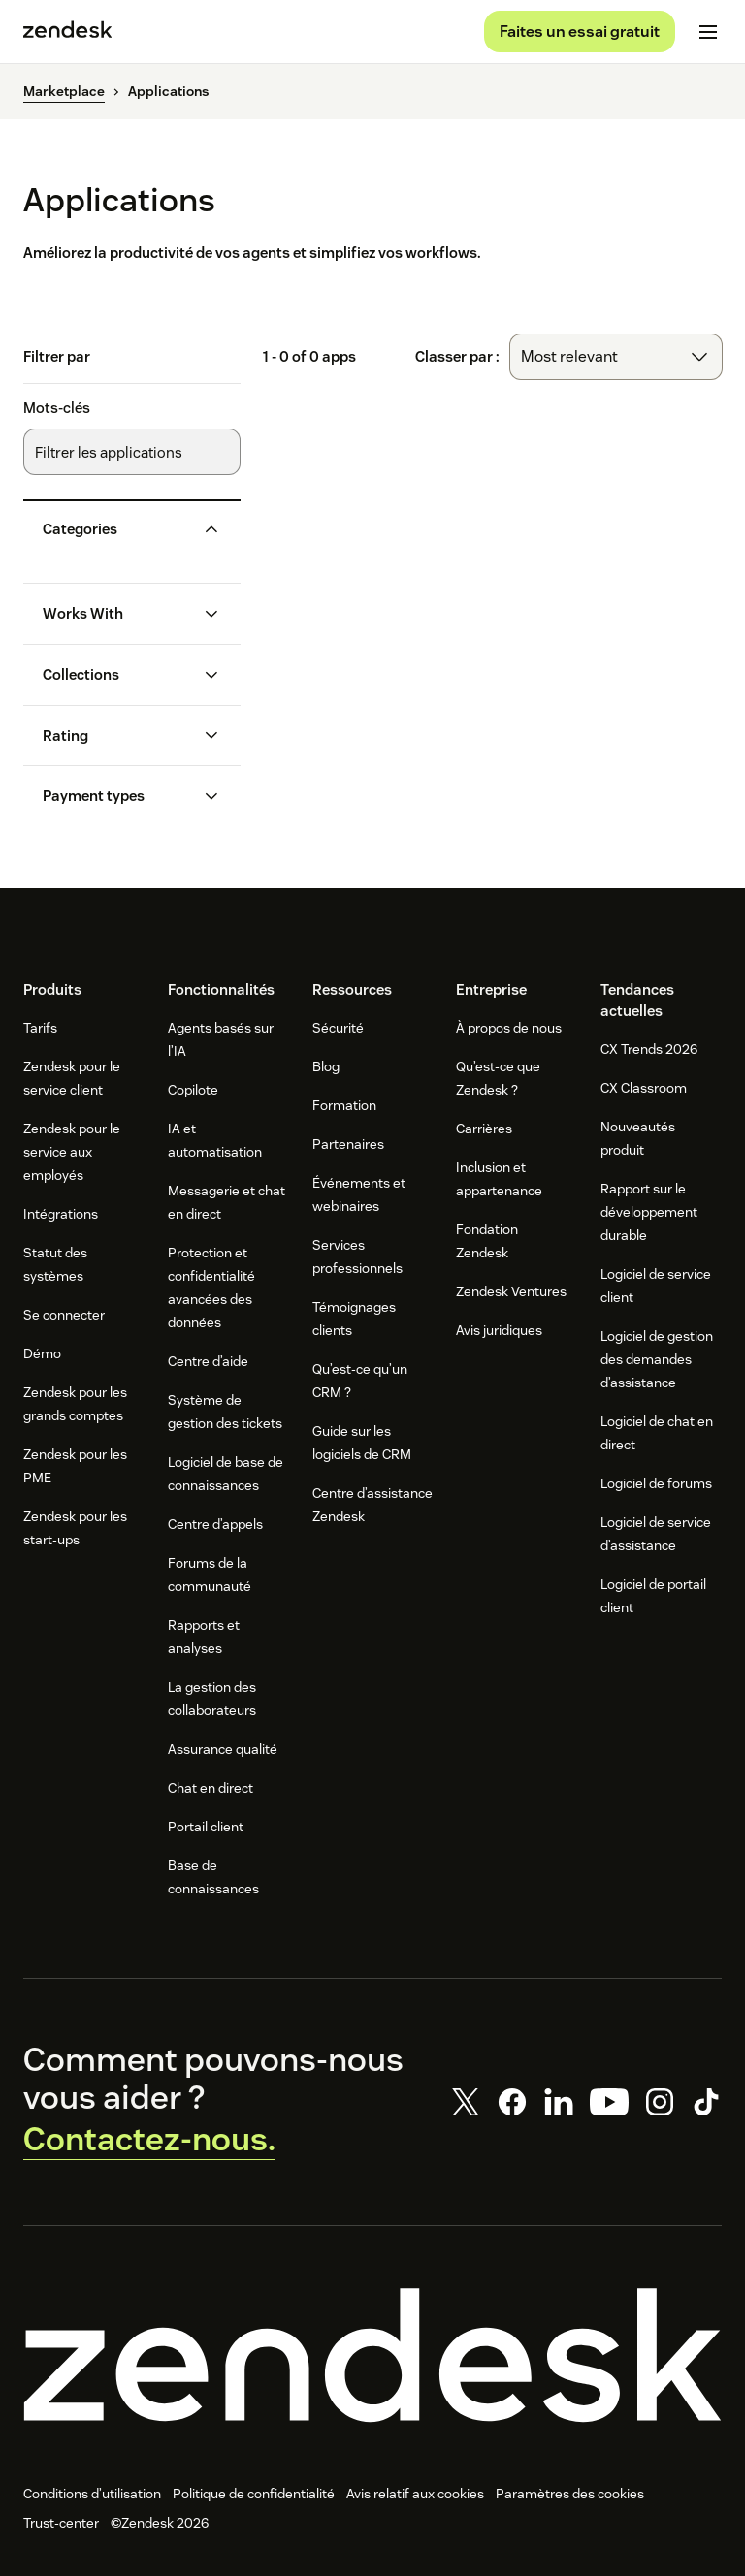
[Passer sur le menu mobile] (708, 35)
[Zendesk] (372, 2362)
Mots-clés (56, 414)
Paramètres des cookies (570, 2499)
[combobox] (616, 362)
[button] (116, 535)
